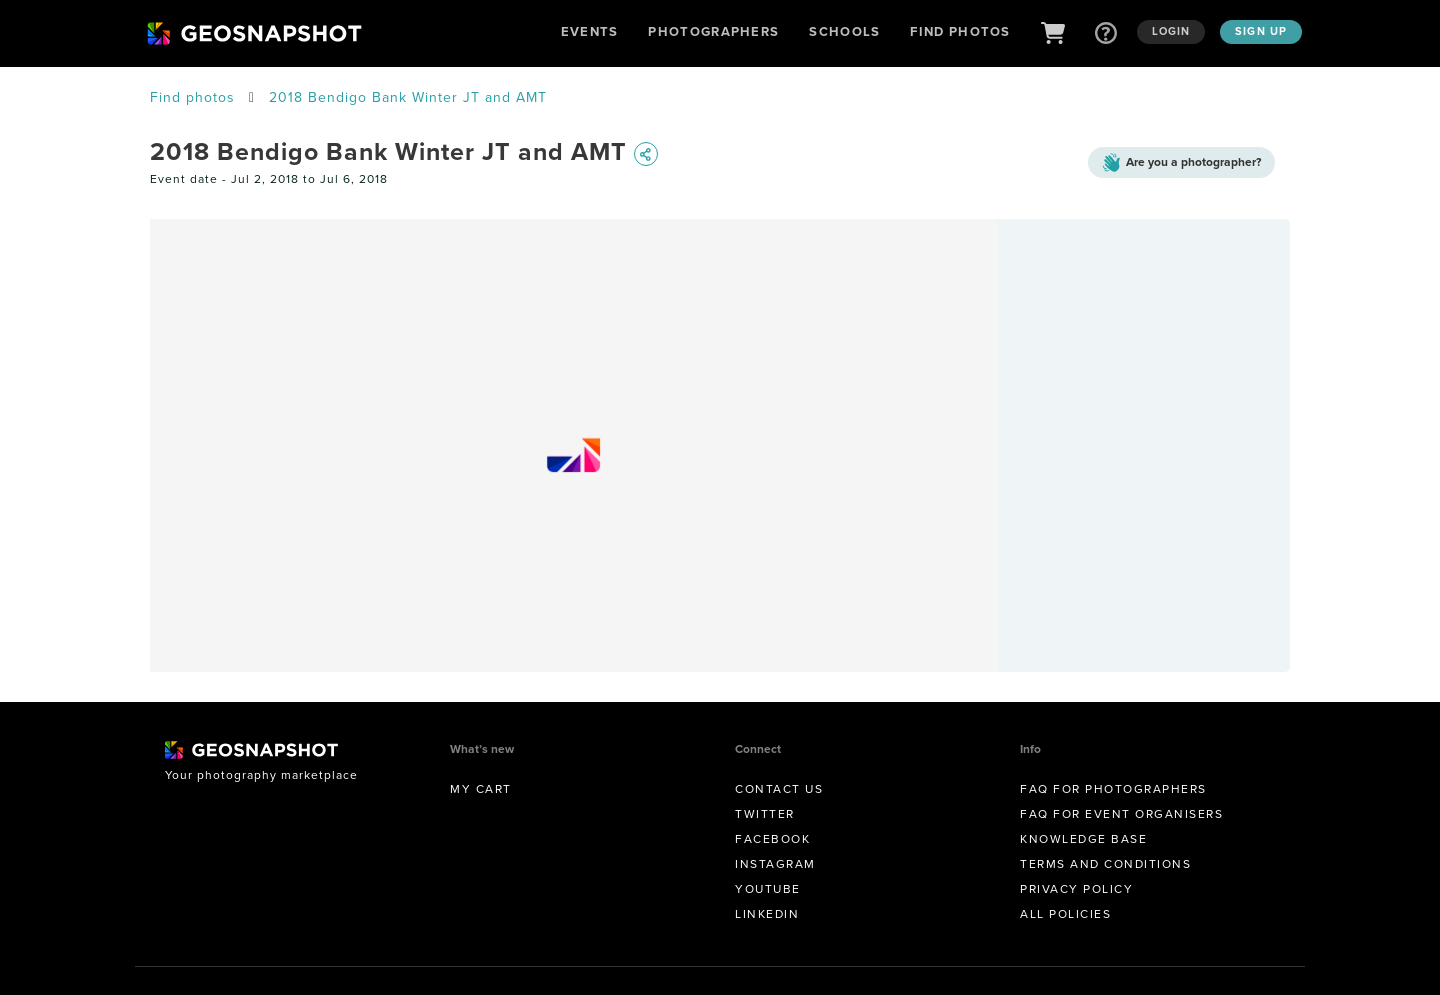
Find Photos (960, 31)
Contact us (779, 789)
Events (590, 31)
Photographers (713, 31)
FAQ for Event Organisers (1121, 814)
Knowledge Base (1083, 839)
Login (1171, 31)
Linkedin (767, 914)
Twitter (765, 814)
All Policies (1065, 914)
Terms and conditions (1105, 864)
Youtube (768, 889)
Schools (844, 31)
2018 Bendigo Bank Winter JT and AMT (408, 97)
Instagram (775, 864)
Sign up (1261, 31)
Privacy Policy (1076, 889)
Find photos (192, 97)
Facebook (772, 839)
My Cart (481, 789)
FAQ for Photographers (1113, 789)
